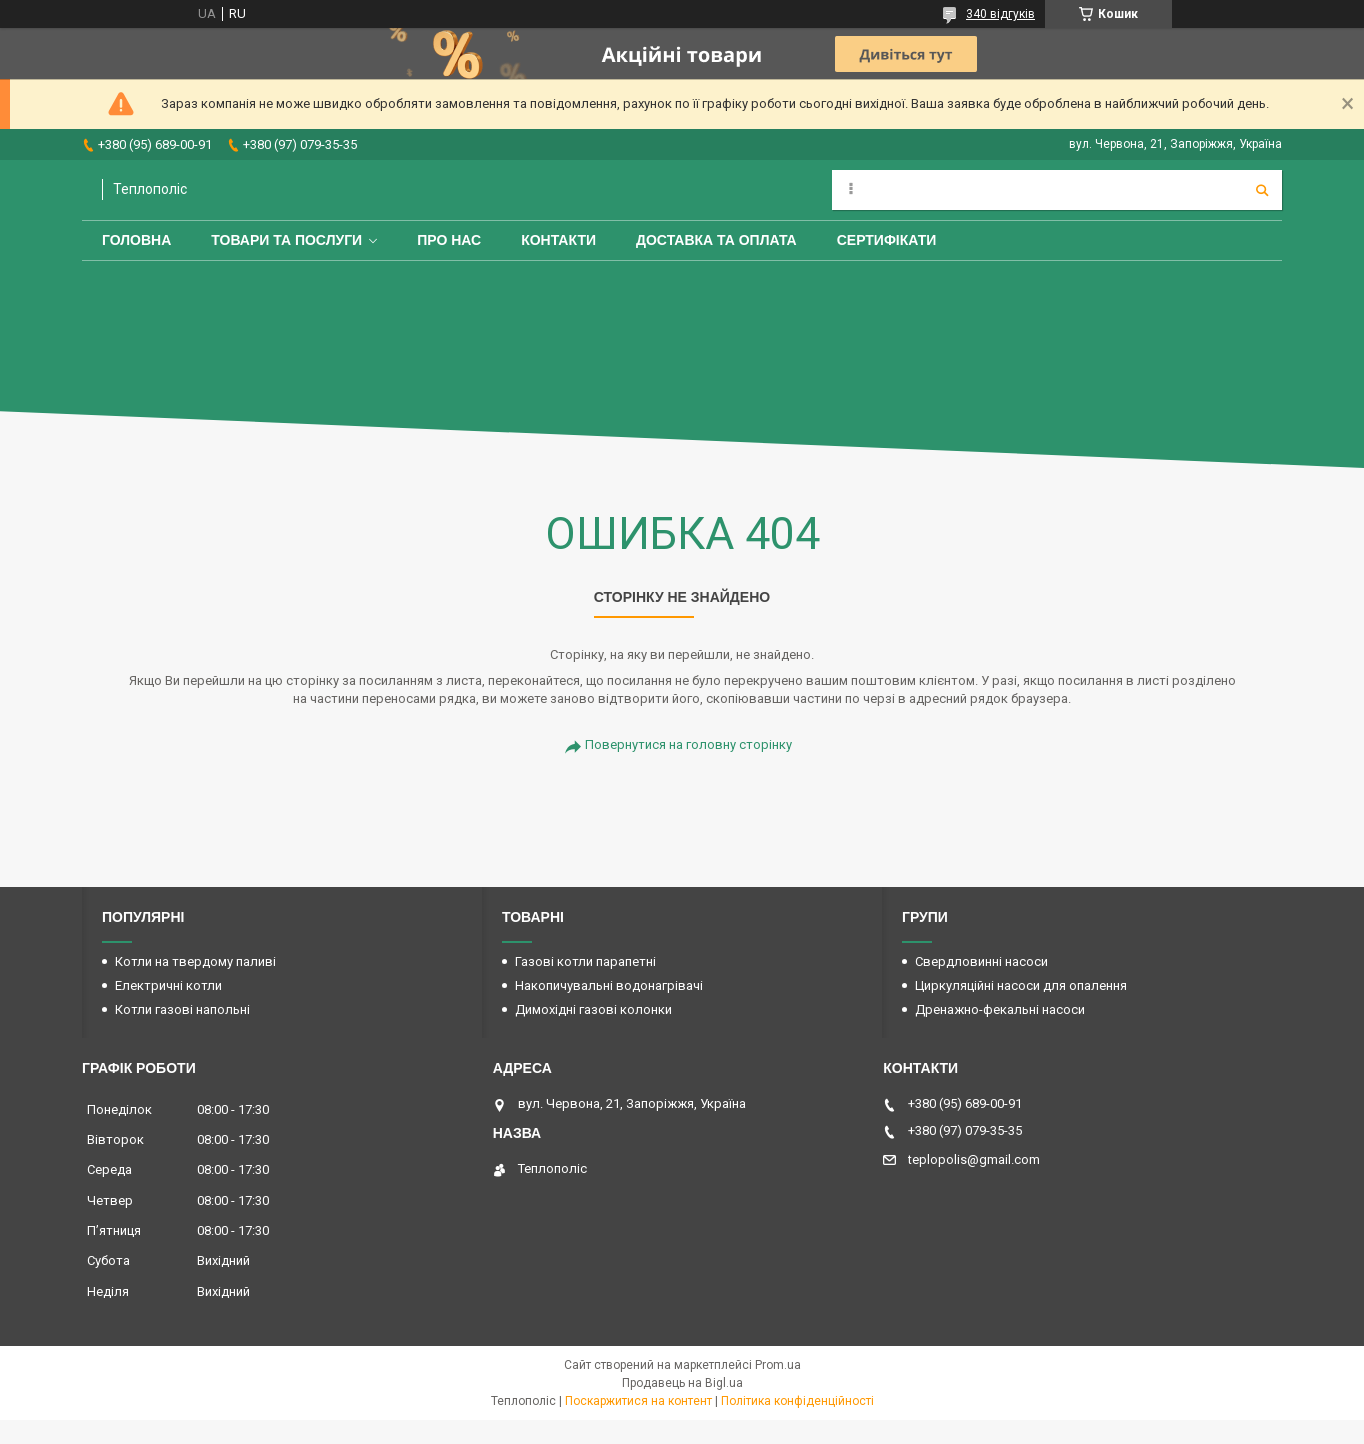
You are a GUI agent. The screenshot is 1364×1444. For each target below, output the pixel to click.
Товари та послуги (286, 240)
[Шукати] (1262, 190)
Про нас (449, 240)
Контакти (558, 240)
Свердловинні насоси (981, 961)
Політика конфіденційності (797, 1401)
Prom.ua (778, 1365)
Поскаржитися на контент (638, 1401)
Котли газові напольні (182, 1009)
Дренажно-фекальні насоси (1000, 1009)
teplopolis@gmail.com (974, 1159)
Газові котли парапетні (585, 961)
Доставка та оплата (716, 240)
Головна (136, 240)
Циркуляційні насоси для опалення (1021, 985)
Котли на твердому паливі (195, 961)
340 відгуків (1000, 14)
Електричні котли (168, 985)
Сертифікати (887, 240)
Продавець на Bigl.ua (682, 1383)
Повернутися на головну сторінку (688, 744)
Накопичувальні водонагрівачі (609, 985)
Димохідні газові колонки (593, 1009)
